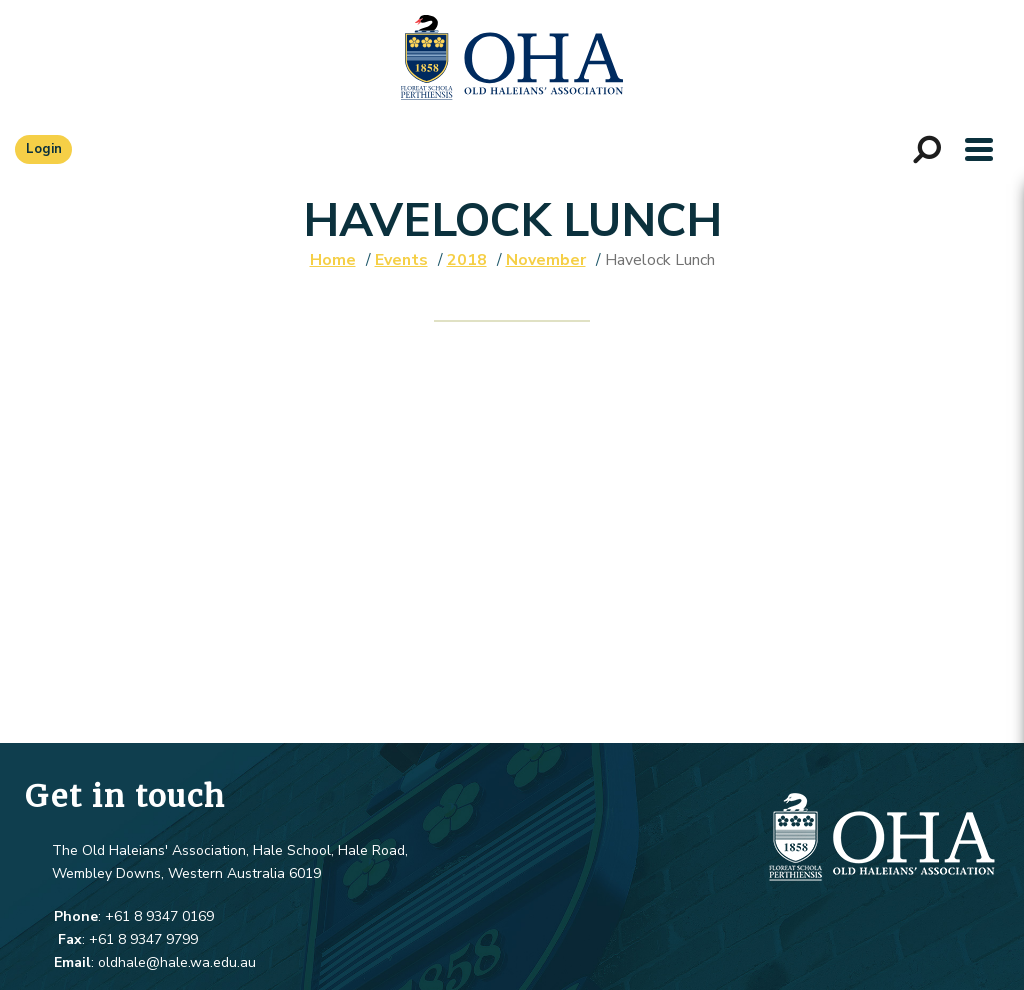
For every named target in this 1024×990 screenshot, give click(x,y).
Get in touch (125, 796)
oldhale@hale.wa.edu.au (177, 962)
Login (44, 149)
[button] (979, 149)
